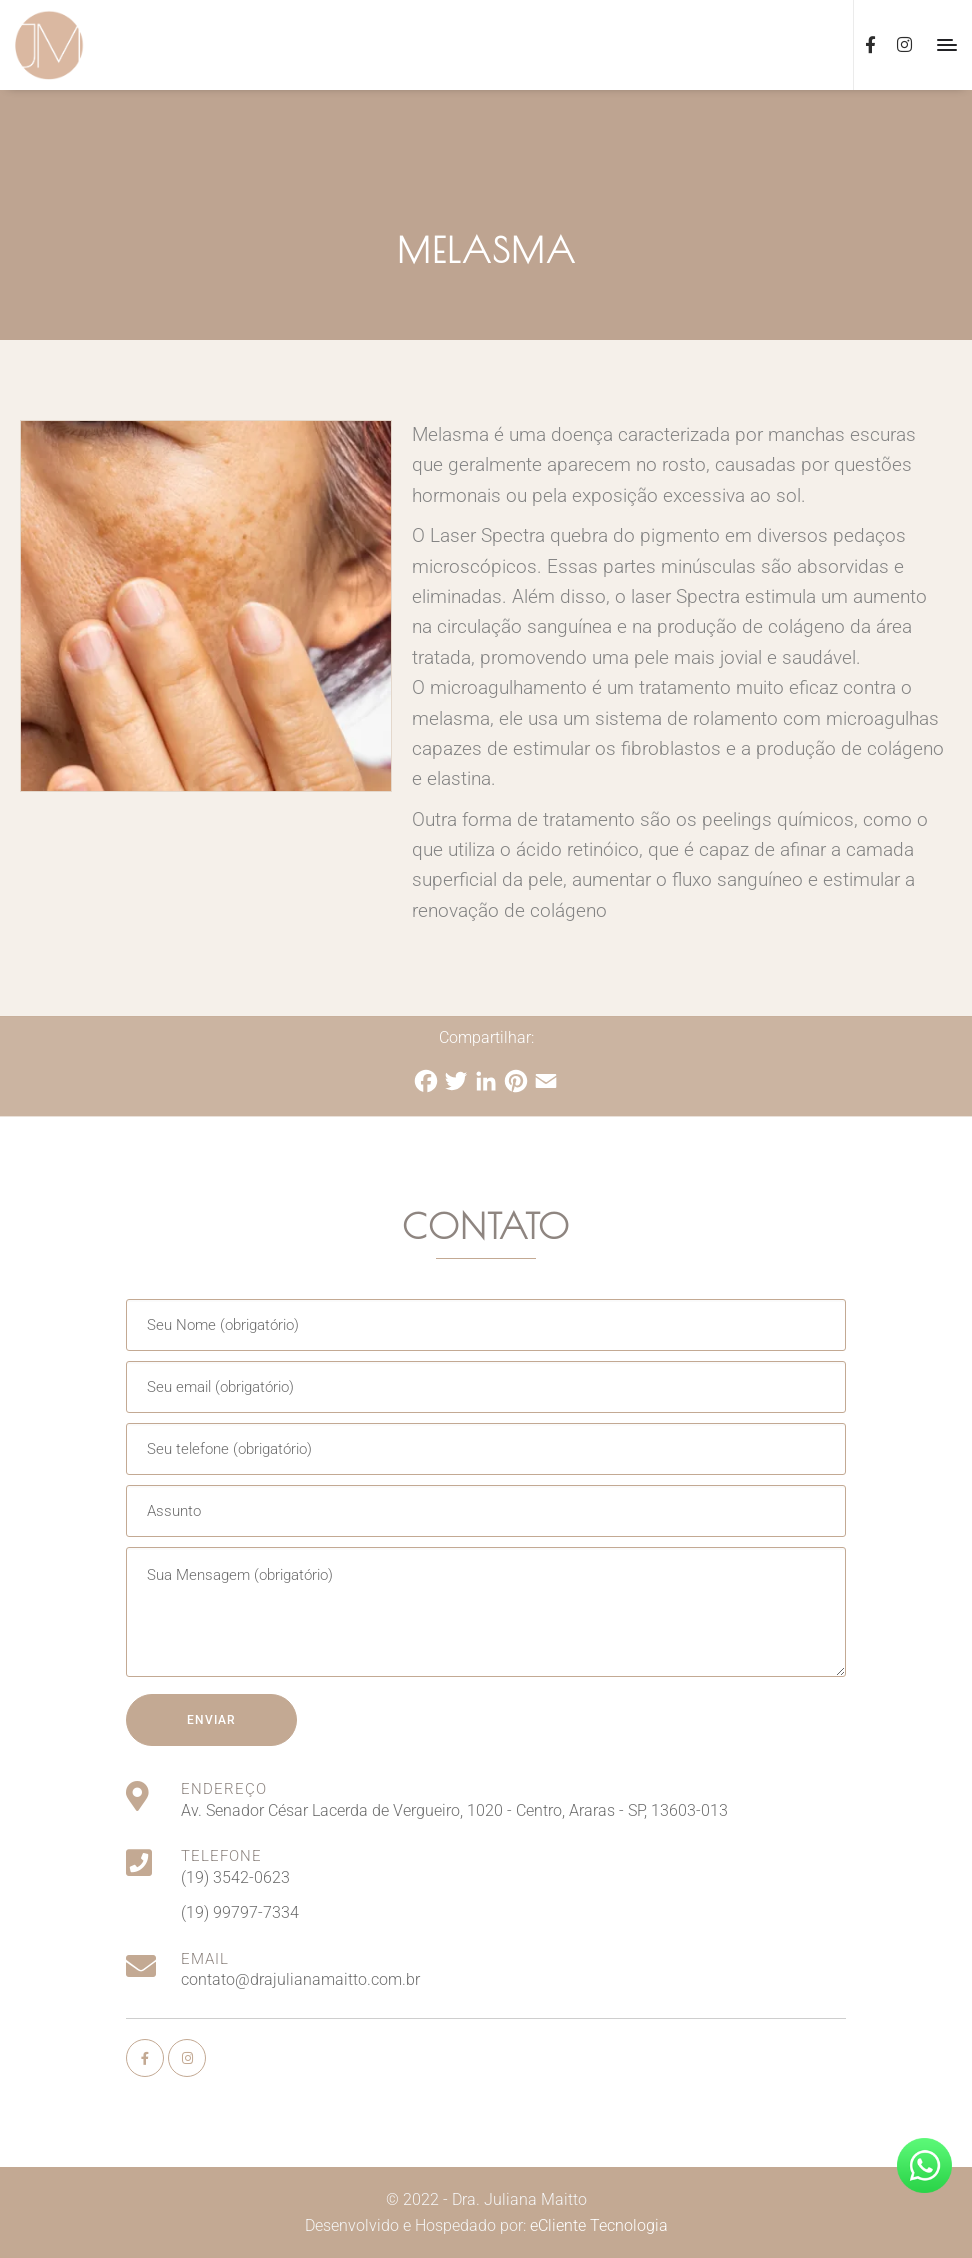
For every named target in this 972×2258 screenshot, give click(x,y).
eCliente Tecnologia (599, 2225)
